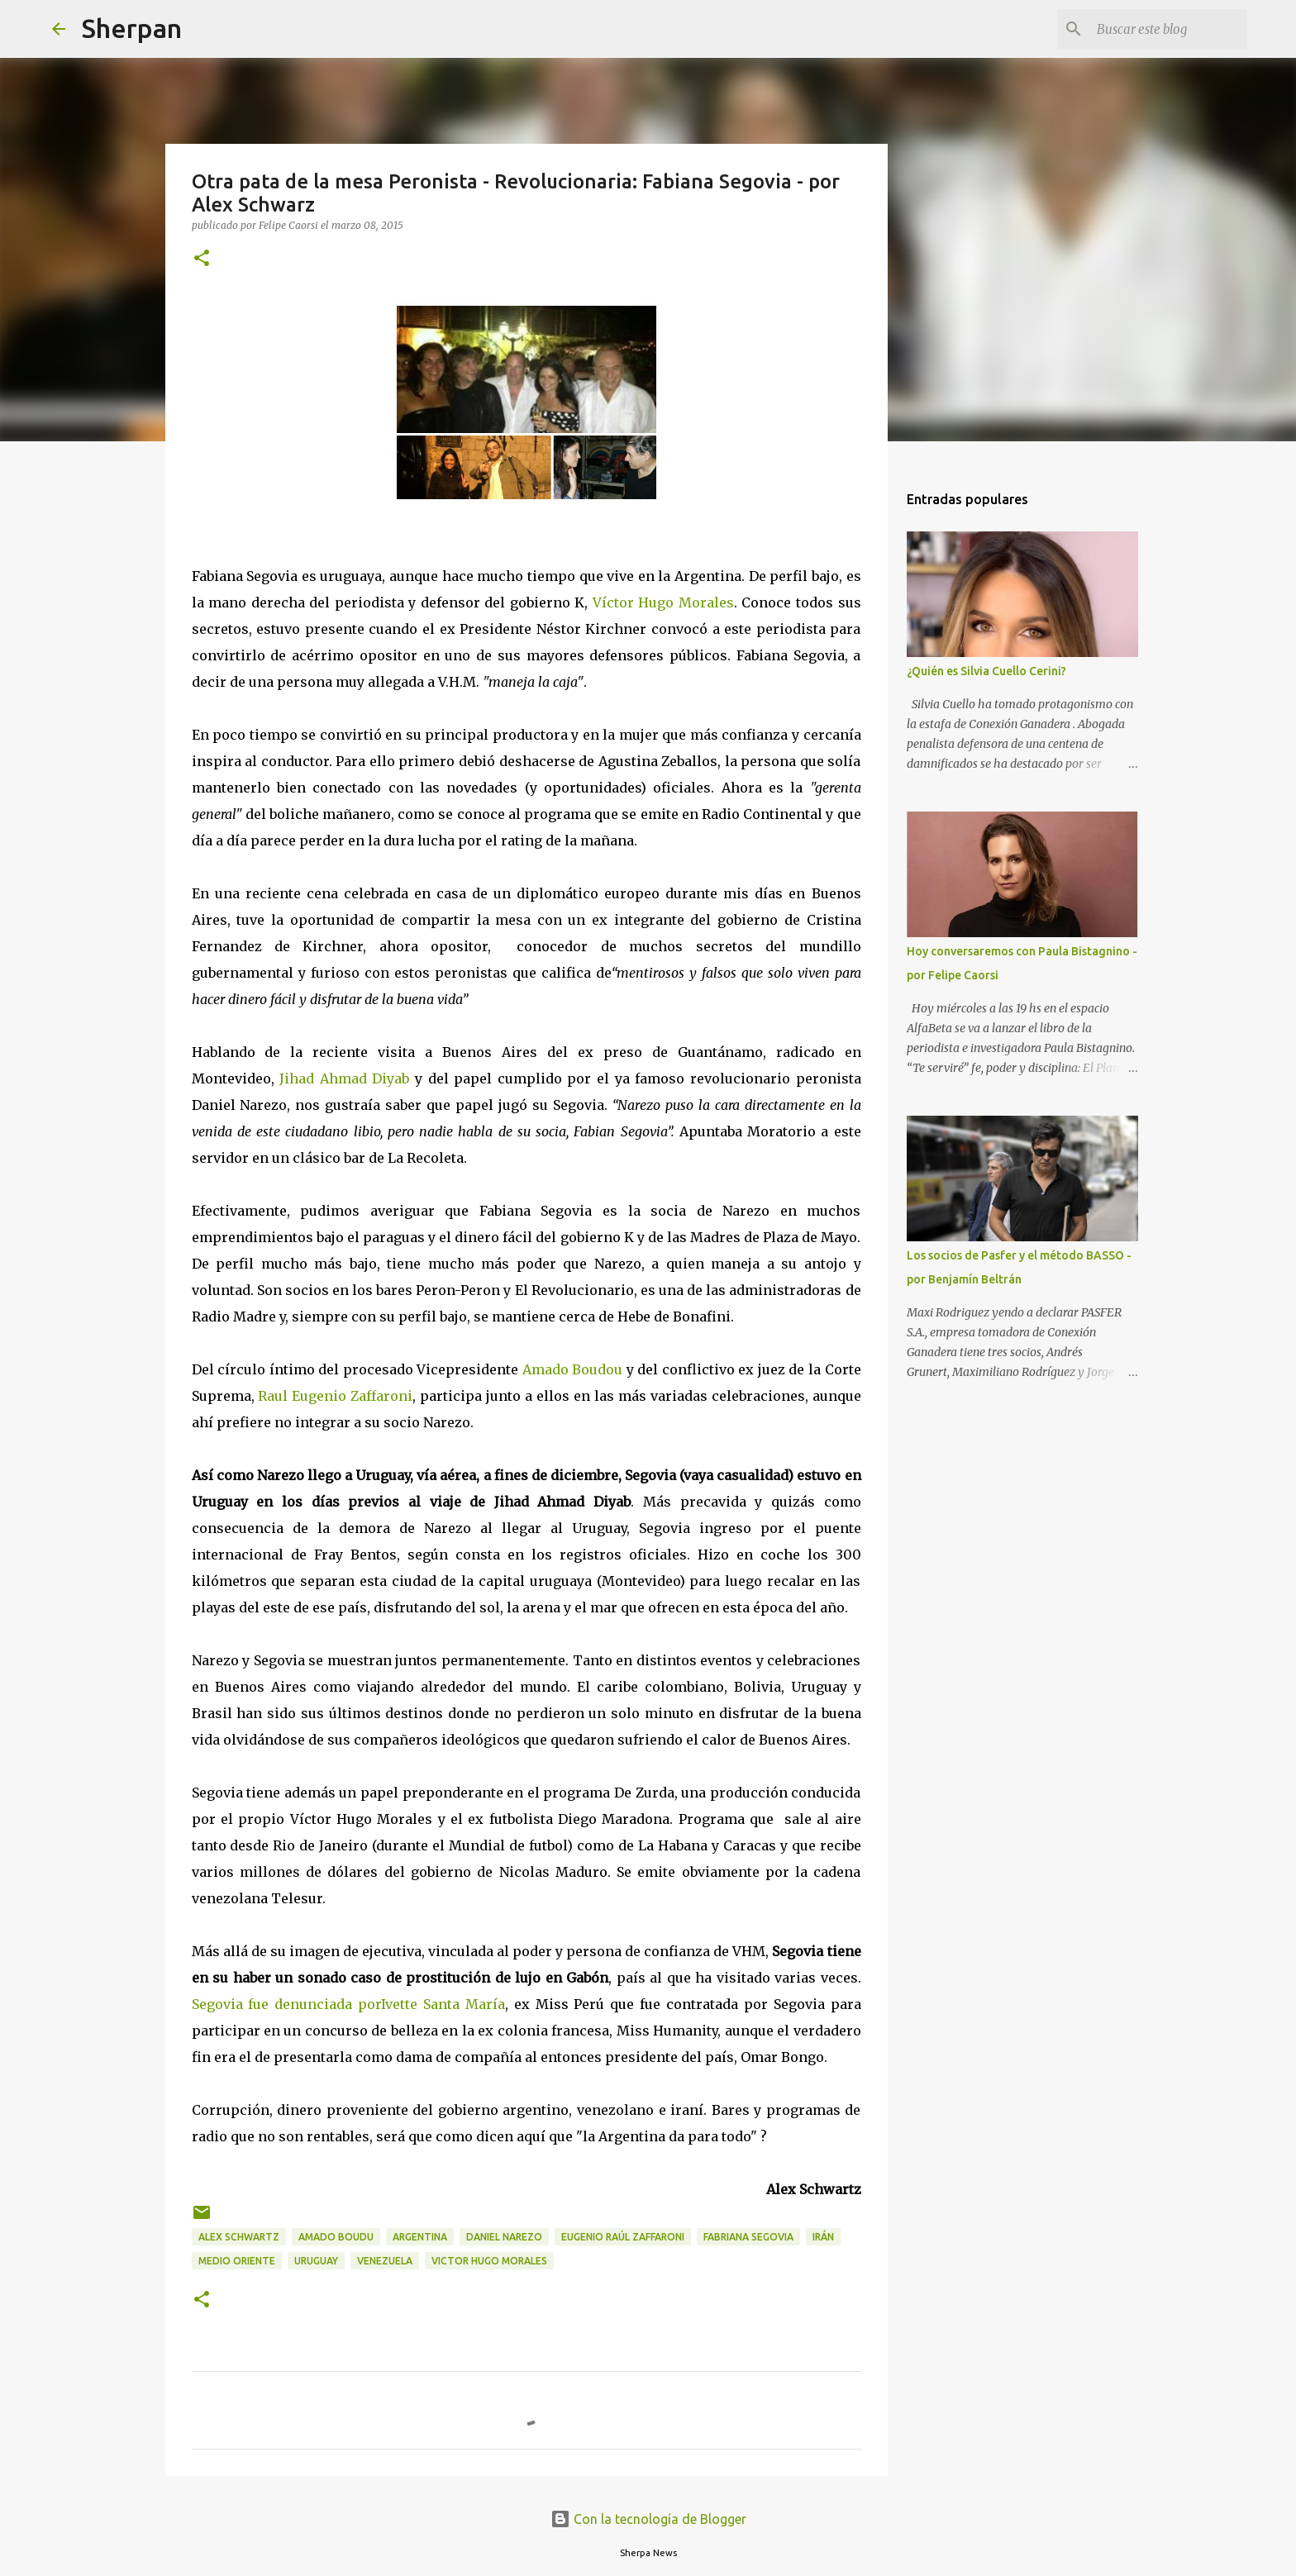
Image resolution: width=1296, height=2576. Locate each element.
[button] (202, 259)
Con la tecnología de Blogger (648, 2519)
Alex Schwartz (238, 2236)
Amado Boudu (336, 2236)
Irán (823, 2236)
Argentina (420, 2236)
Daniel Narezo (504, 2236)
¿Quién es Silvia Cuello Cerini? (986, 671)
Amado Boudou (572, 1369)
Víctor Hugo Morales (663, 602)
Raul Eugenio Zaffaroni (335, 1396)
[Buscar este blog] (1160, 29)
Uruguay (316, 2260)
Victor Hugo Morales (489, 2260)
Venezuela (384, 2260)
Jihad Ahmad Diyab (344, 1078)
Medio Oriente (236, 2260)
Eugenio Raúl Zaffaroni (622, 2236)
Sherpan (132, 28)
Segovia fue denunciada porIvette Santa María (348, 2004)
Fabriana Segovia (748, 2236)
